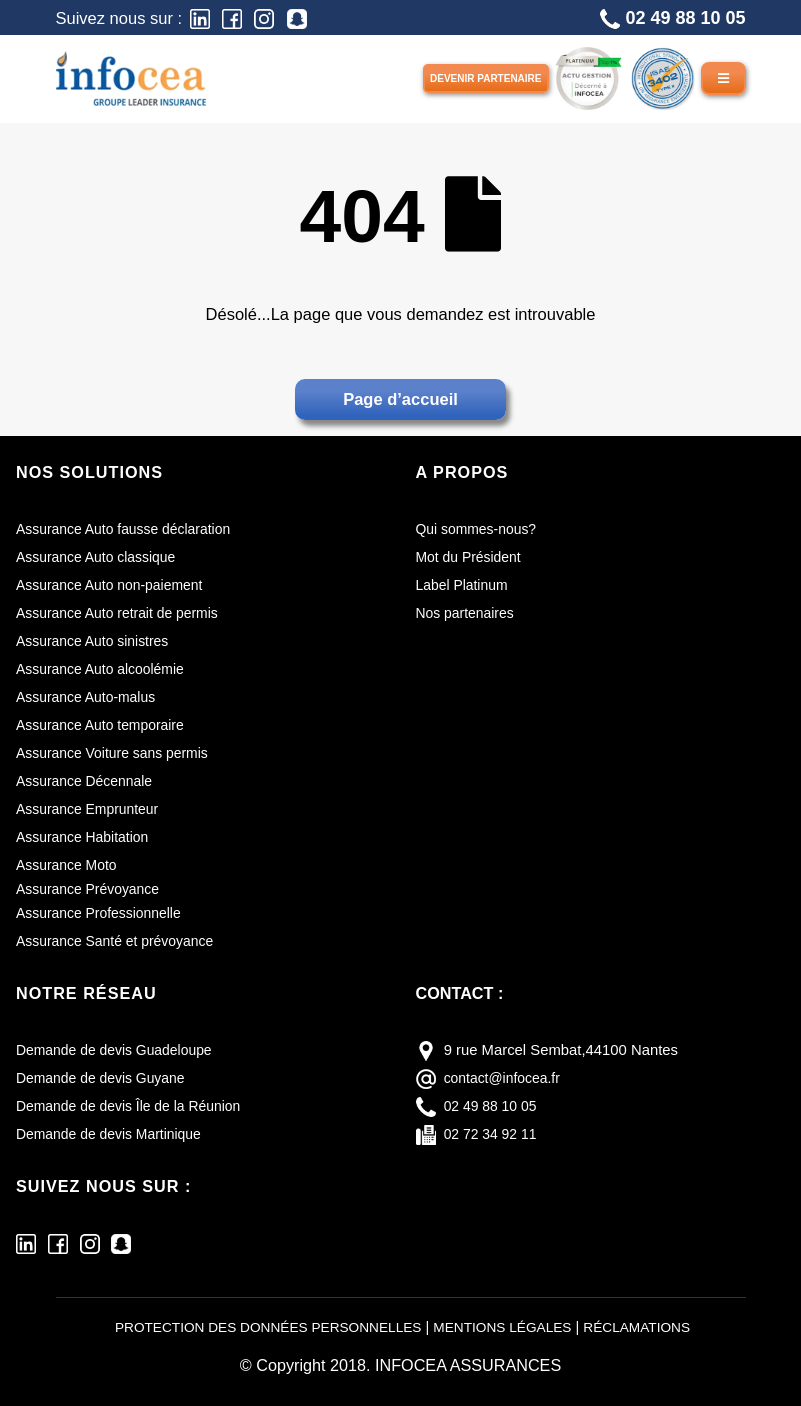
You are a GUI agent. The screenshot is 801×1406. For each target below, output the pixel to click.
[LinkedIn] (200, 17)
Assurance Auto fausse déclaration (130, 529)
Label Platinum (465, 585)
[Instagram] (264, 17)
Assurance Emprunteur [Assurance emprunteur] (92, 809)
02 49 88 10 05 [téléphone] (493, 1106)
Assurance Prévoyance (92, 889)
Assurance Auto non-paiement (115, 585)
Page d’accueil (400, 399)
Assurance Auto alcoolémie (105, 669)
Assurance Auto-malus (90, 697)
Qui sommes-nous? (480, 529)
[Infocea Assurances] (131, 76)
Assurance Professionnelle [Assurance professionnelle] (104, 913)
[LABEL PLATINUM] (587, 76)
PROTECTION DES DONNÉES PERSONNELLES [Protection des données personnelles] (259, 1327)
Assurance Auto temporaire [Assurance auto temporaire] (105, 725)
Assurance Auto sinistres (97, 641)
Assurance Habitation (86, 837)
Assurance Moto (69, 865)
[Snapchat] (297, 17)
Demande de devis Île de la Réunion (135, 1106)
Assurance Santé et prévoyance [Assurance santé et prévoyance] (121, 941)
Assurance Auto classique (101, 557)
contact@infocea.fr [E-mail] (506, 1078)
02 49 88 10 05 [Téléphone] (672, 18)
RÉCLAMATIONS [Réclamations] (652, 1327)
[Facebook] (232, 17)
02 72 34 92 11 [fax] (493, 1134)
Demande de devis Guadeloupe (120, 1050)
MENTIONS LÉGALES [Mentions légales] (508, 1327)
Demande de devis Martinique (114, 1134)
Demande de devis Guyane (106, 1078)
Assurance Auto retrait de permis (123, 613)
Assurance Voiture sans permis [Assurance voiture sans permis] (118, 753)
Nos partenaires (468, 613)
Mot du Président (472, 557)
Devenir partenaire (486, 78)
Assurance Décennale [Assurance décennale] (88, 781)
